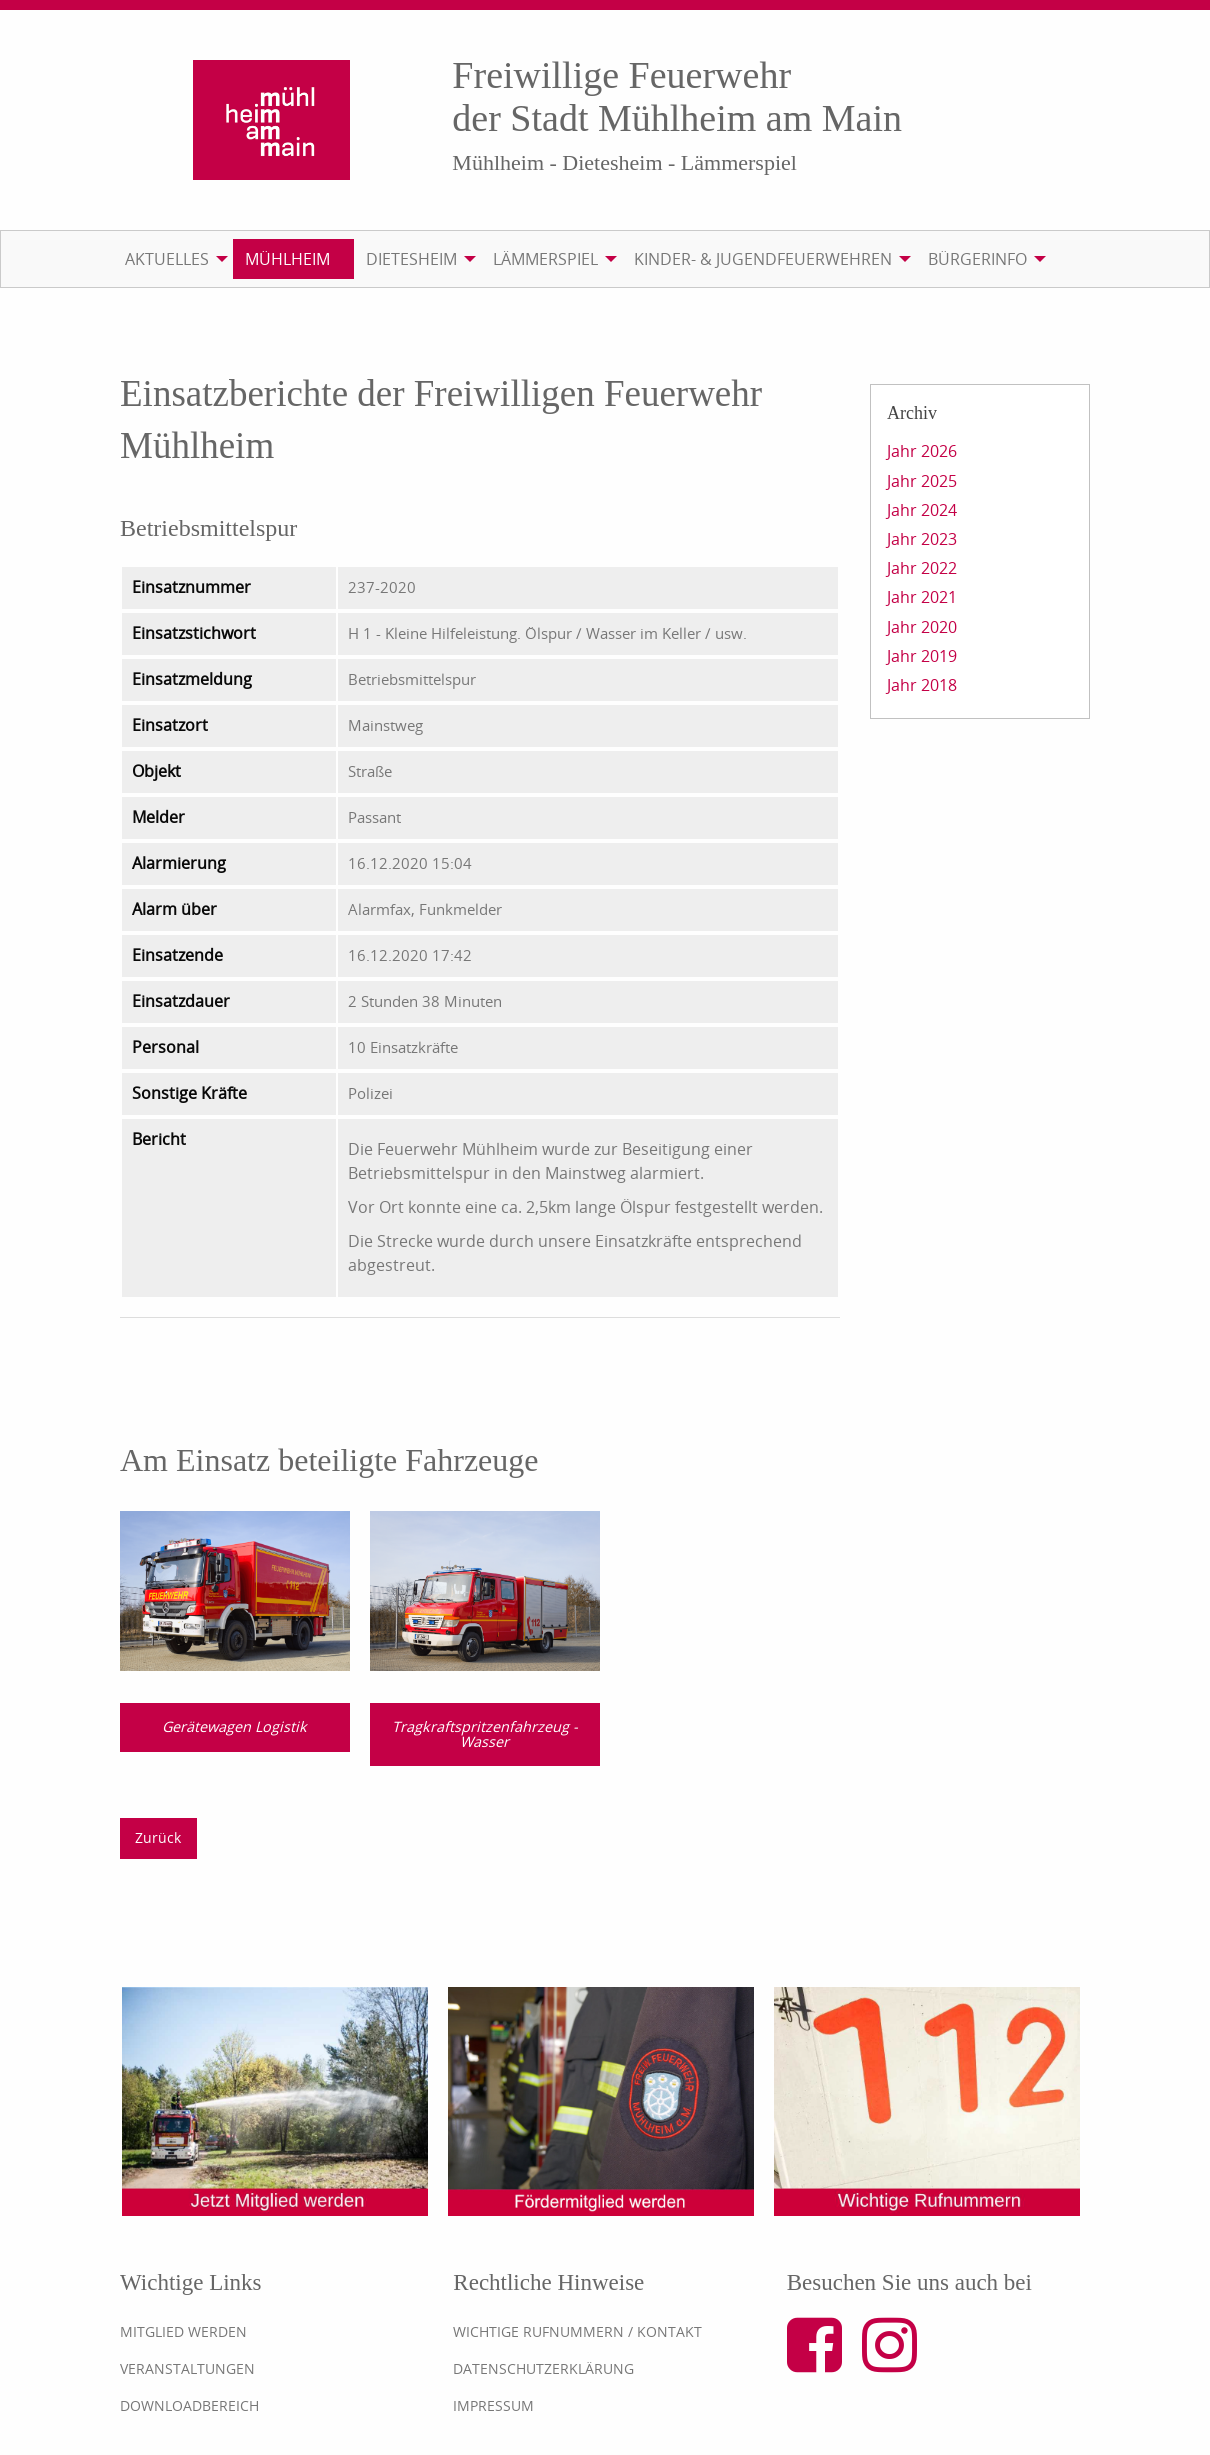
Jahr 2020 (922, 627)
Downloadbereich (189, 2405)
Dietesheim (411, 259)
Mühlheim (287, 259)
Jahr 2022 (922, 568)
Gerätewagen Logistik (234, 1726)
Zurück (158, 1837)
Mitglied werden (183, 2331)
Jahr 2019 (922, 656)
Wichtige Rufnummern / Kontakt (577, 2331)
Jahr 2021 (922, 597)
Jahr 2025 (922, 481)
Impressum (493, 2405)
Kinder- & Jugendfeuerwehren (763, 259)
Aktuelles (167, 259)
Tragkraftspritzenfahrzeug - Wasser (485, 1733)
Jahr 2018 (922, 685)
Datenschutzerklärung (543, 2368)
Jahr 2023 (922, 539)
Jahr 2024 (922, 510)
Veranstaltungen (187, 2368)
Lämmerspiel (545, 259)
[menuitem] (173, 259)
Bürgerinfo (977, 259)
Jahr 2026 (922, 451)
